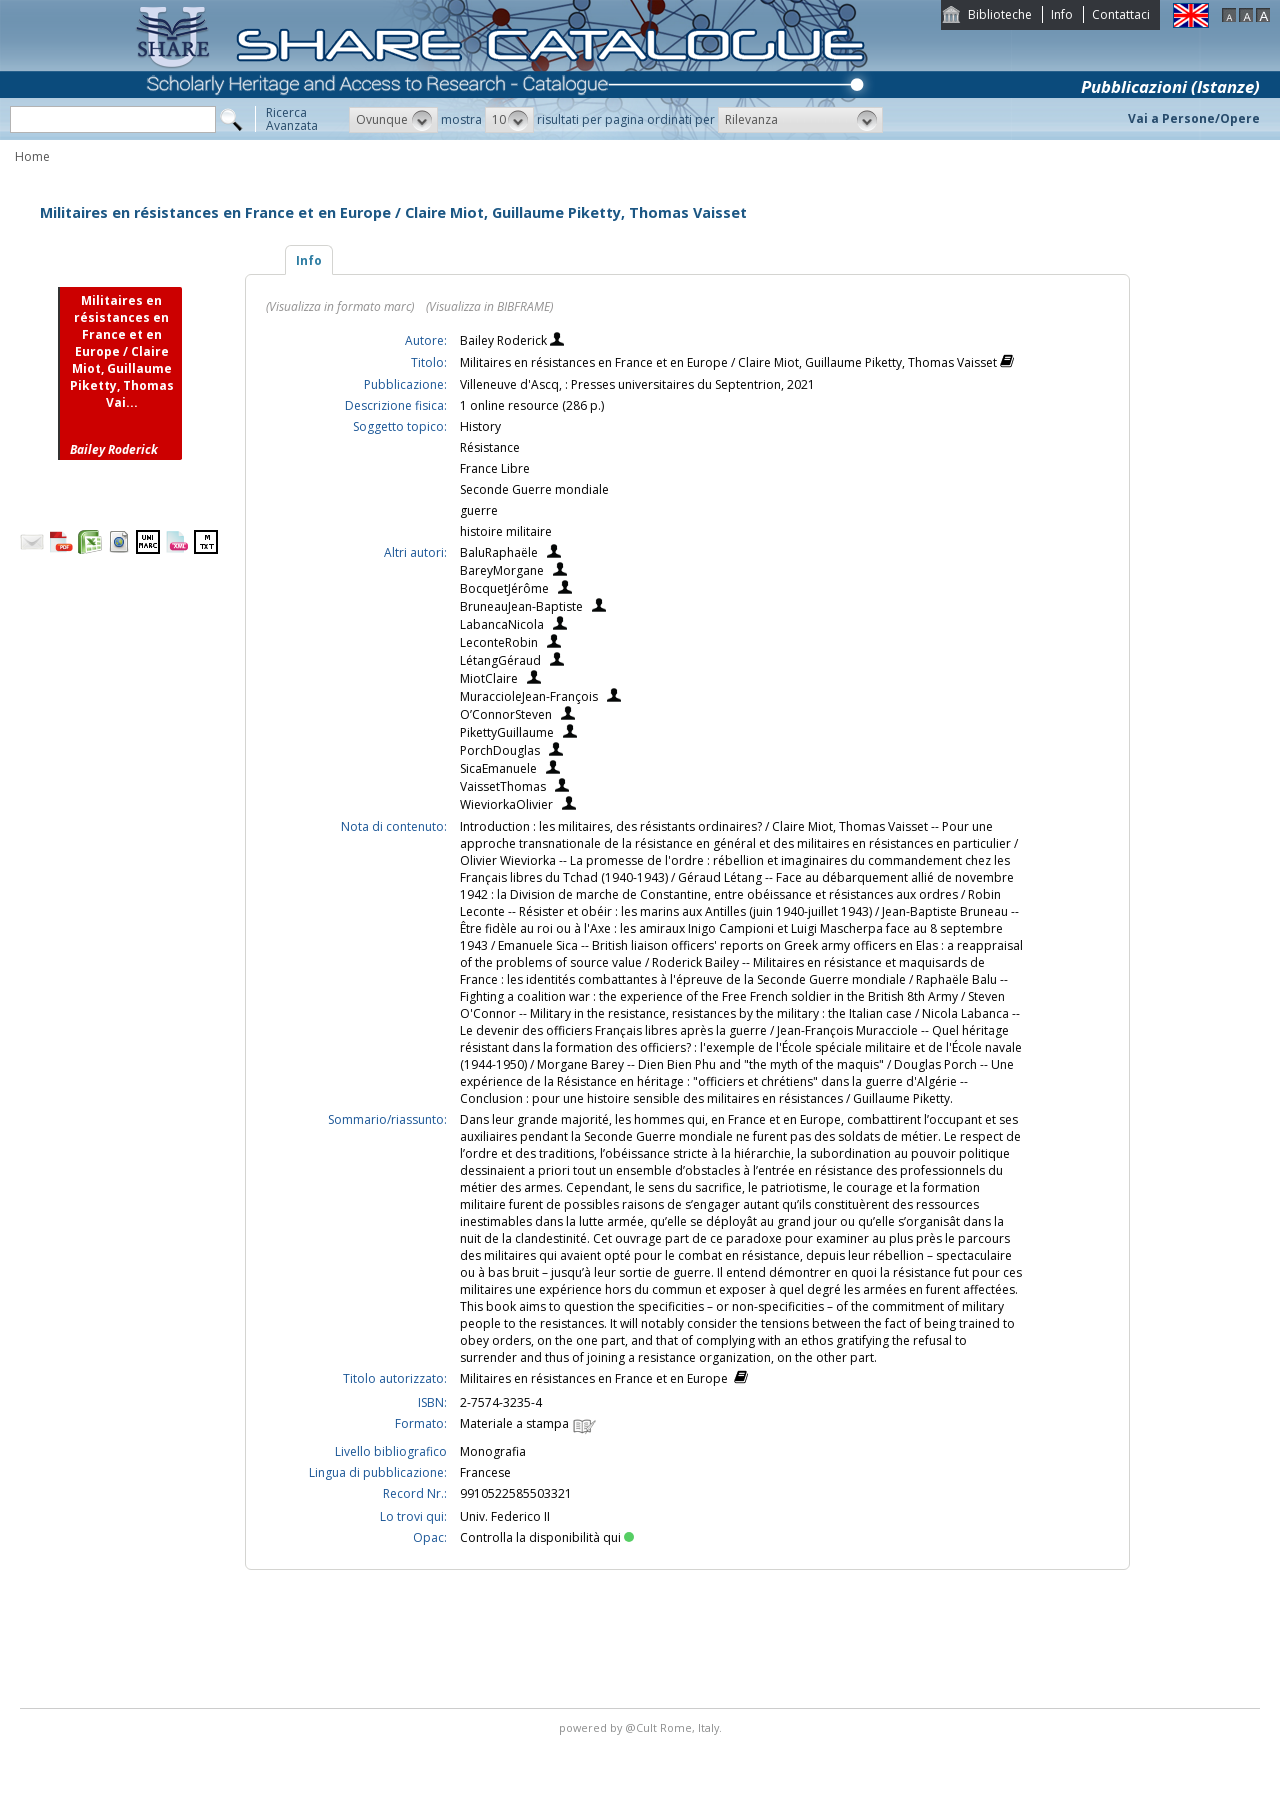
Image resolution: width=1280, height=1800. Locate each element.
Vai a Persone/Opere (1194, 118)
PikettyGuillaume (507, 732)
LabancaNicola (502, 624)
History (480, 426)
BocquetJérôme (504, 588)
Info (1062, 14)
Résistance (490, 447)
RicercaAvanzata (292, 119)
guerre (479, 510)
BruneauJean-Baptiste (521, 606)
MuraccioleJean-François (529, 696)
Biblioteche (1000, 14)
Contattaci (1121, 14)
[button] (393, 120)
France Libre (495, 468)
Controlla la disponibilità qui (547, 1537)
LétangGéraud (500, 660)
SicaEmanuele (498, 768)
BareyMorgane (502, 570)
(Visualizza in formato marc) (340, 306)
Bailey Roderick (505, 340)
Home (32, 156)
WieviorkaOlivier (506, 804)
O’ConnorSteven (506, 714)
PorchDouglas (500, 750)
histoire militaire (506, 531)
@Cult (642, 1727)
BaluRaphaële (499, 552)
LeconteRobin (499, 642)
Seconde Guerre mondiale (534, 489)
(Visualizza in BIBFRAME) (489, 306)
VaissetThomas (503, 786)
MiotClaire (489, 678)
